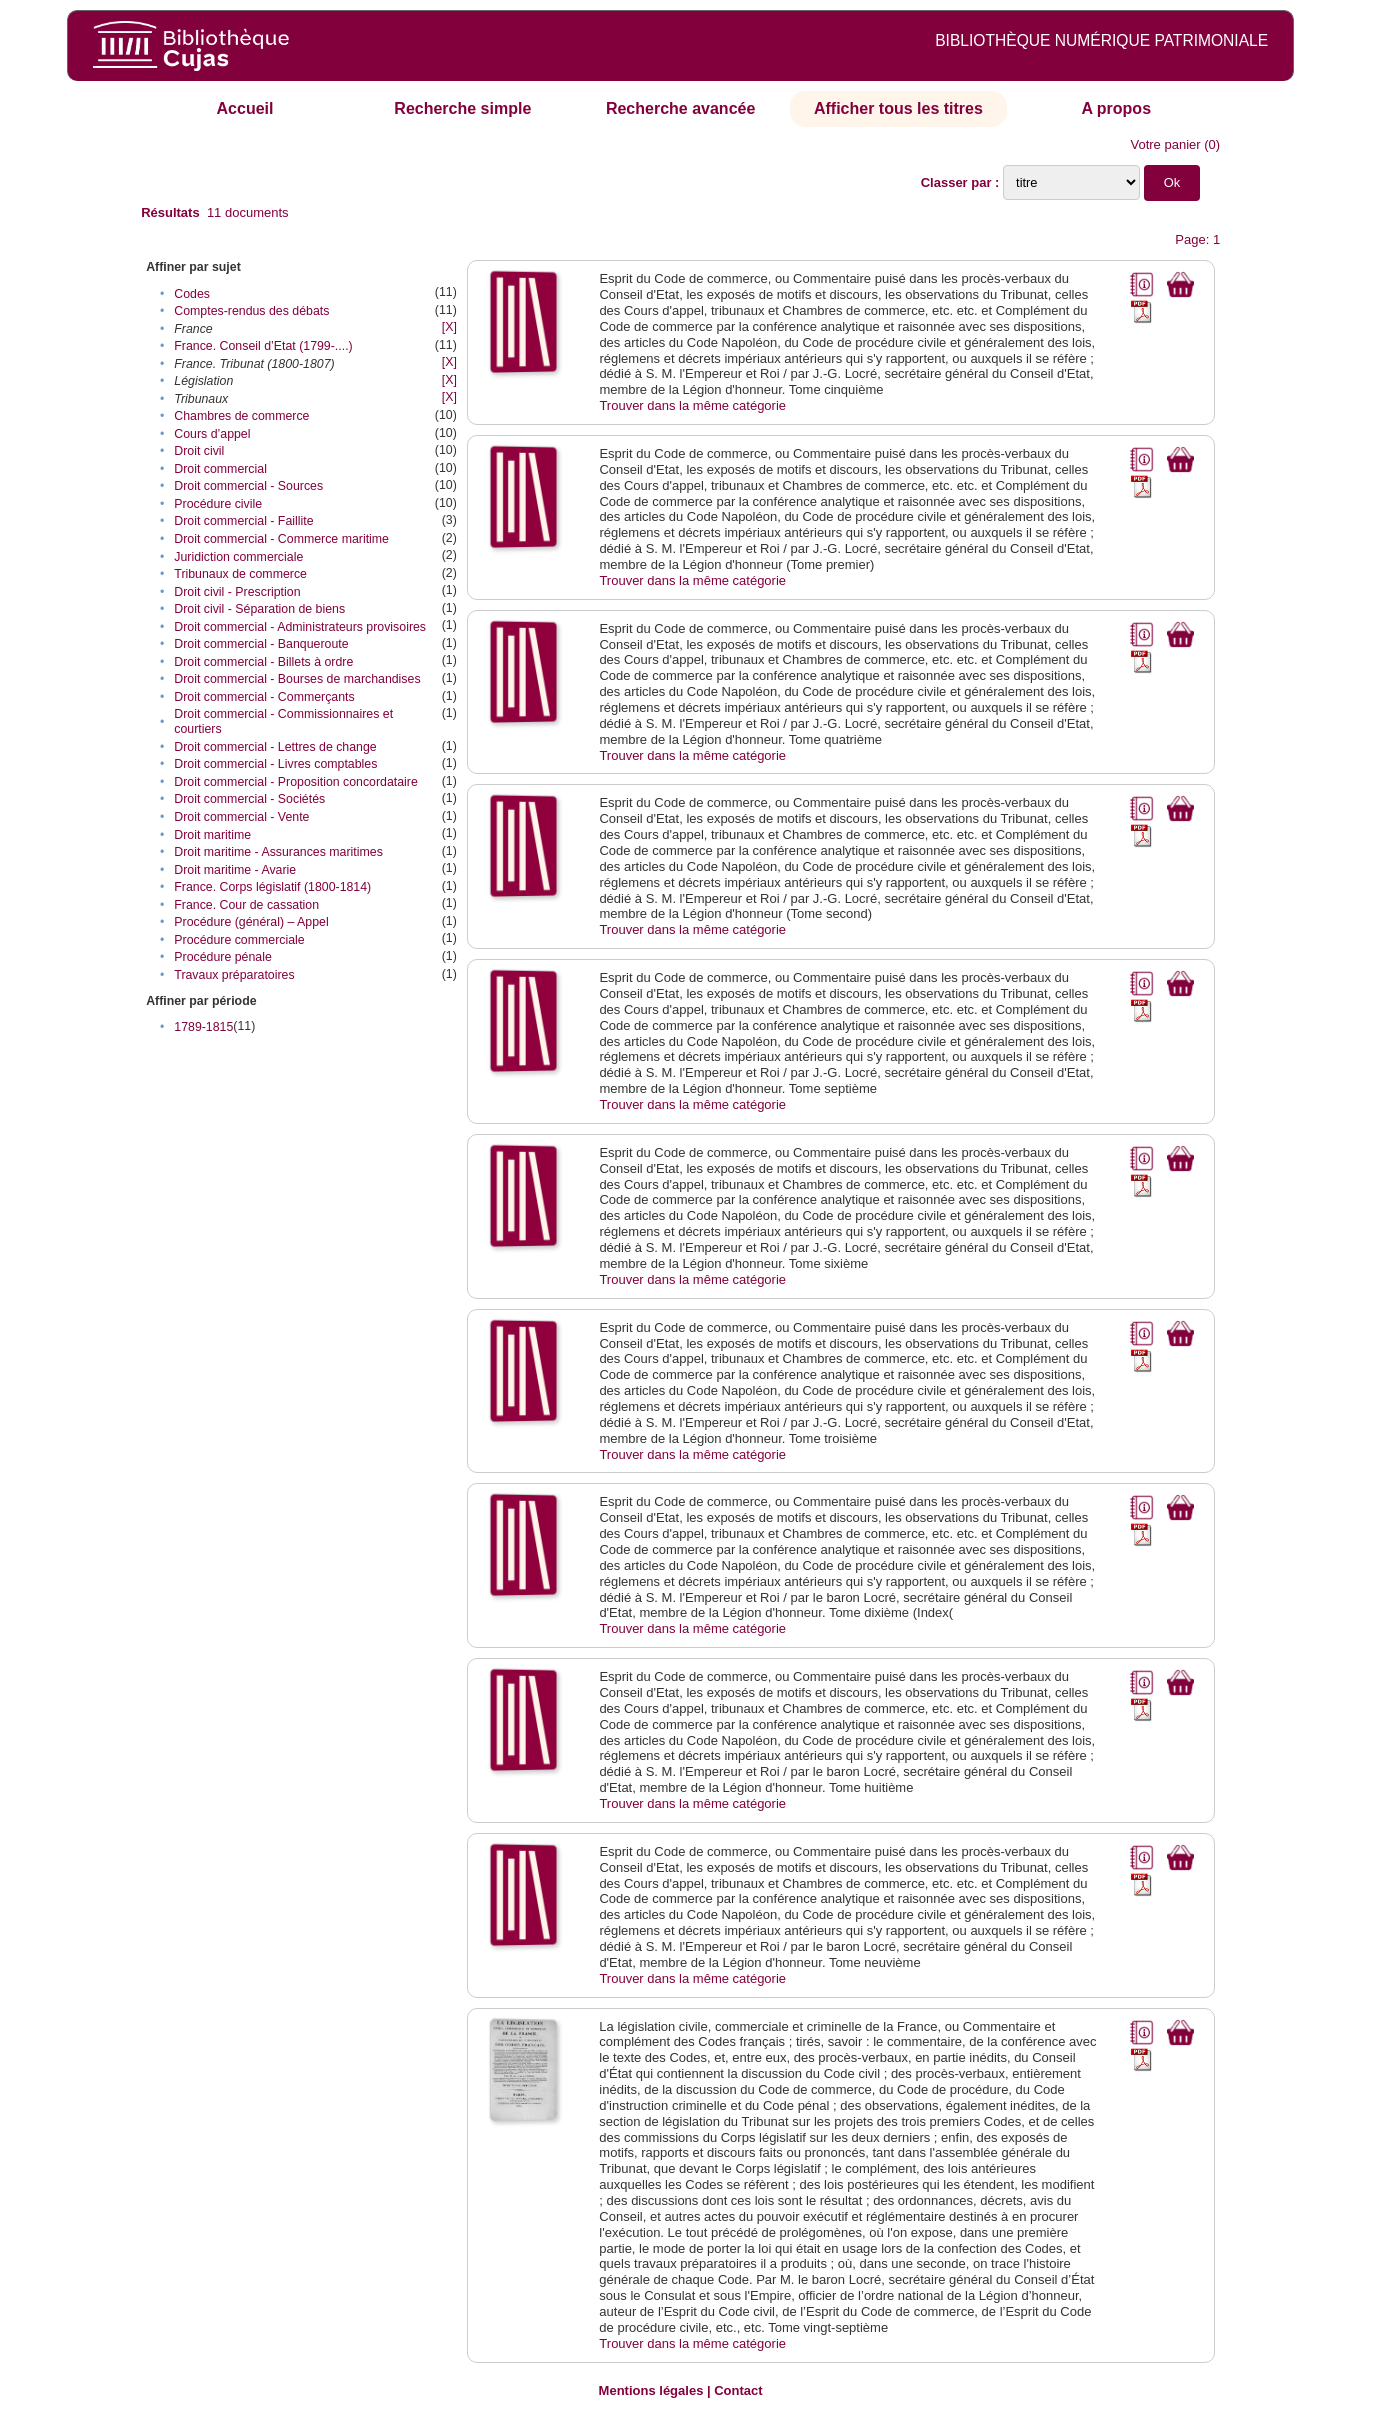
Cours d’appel (212, 434)
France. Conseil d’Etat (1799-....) (263, 346)
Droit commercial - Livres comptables (275, 764)
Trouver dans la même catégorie (692, 405)
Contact (738, 2390)
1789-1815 (203, 1027)
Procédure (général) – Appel (251, 922)
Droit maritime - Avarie (235, 870)
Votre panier (1165, 144)
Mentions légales (651, 2390)
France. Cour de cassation (246, 905)
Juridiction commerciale (238, 557)
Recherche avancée (680, 108)
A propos (1116, 108)
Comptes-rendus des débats (251, 311)
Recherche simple (462, 108)
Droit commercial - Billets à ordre (263, 662)
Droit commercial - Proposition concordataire (296, 782)
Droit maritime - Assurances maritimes (278, 852)
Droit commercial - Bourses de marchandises (297, 679)
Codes (192, 294)
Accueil (245, 108)
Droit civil (199, 451)
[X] (449, 327)
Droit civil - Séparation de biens (259, 609)
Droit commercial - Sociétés (249, 799)
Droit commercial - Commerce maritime (281, 539)
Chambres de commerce (241, 416)
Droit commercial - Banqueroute (261, 644)
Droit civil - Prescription (237, 592)
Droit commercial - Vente (241, 817)
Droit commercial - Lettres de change (275, 747)
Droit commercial (220, 469)
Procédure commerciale (239, 940)
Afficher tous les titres (898, 108)
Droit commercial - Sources (248, 486)
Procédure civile (218, 504)
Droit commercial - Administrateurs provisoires (300, 627)
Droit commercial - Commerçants (264, 697)
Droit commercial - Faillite (243, 521)
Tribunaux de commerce (240, 574)
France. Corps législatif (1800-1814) (272, 887)
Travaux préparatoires (234, 975)
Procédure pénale (222, 957)
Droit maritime (212, 835)
